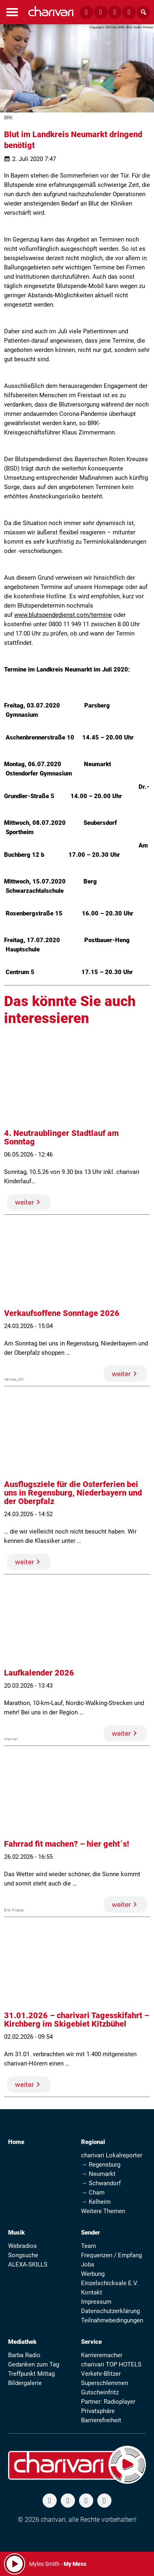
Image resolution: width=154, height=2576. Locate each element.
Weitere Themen (103, 2211)
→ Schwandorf (101, 2183)
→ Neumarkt (98, 2174)
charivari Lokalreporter (111, 2155)
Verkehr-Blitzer (101, 2373)
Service (91, 2341)
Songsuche (23, 2255)
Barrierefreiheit (101, 2420)
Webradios (22, 2246)
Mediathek (22, 2341)
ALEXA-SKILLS (27, 2264)
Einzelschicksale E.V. (109, 2283)
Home (16, 2142)
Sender (90, 2232)
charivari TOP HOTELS (111, 2364)
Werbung (93, 2273)
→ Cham (93, 2192)
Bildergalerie (25, 2383)
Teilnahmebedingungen (112, 2320)
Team (88, 2246)
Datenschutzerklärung (110, 2311)
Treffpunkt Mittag (31, 2373)
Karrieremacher (101, 2355)
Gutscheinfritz (100, 2392)
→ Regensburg (100, 2164)
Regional (93, 2142)
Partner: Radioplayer (108, 2401)
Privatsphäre (98, 2411)
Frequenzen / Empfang (111, 2255)
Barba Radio (24, 2355)
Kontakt (91, 2292)
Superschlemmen (104, 2383)
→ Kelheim (96, 2201)
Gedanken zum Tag (33, 2364)
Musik (16, 2232)
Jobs (87, 2264)
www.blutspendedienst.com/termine (63, 615)
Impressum (96, 2301)
